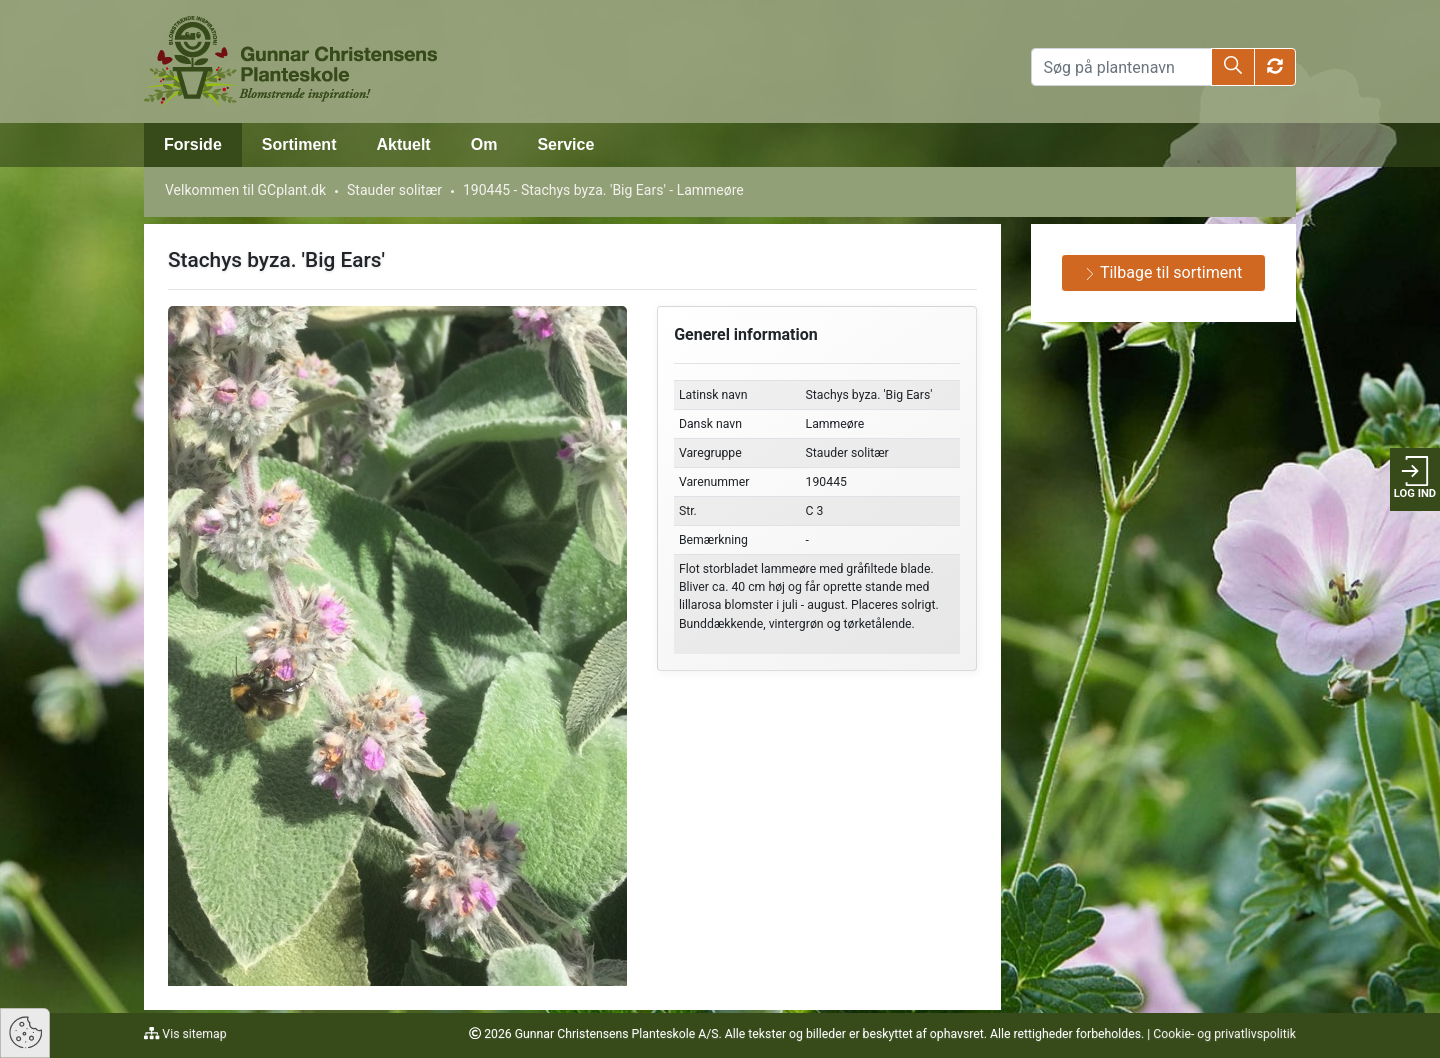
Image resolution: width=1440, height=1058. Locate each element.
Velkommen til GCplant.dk (245, 190)
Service (565, 144)
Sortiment (299, 144)
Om (484, 144)
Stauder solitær (394, 190)
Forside (193, 144)
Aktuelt (403, 144)
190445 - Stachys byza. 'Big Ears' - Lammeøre (603, 190)
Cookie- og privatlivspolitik (1224, 1034)
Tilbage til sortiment (1163, 272)
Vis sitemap (192, 1034)
